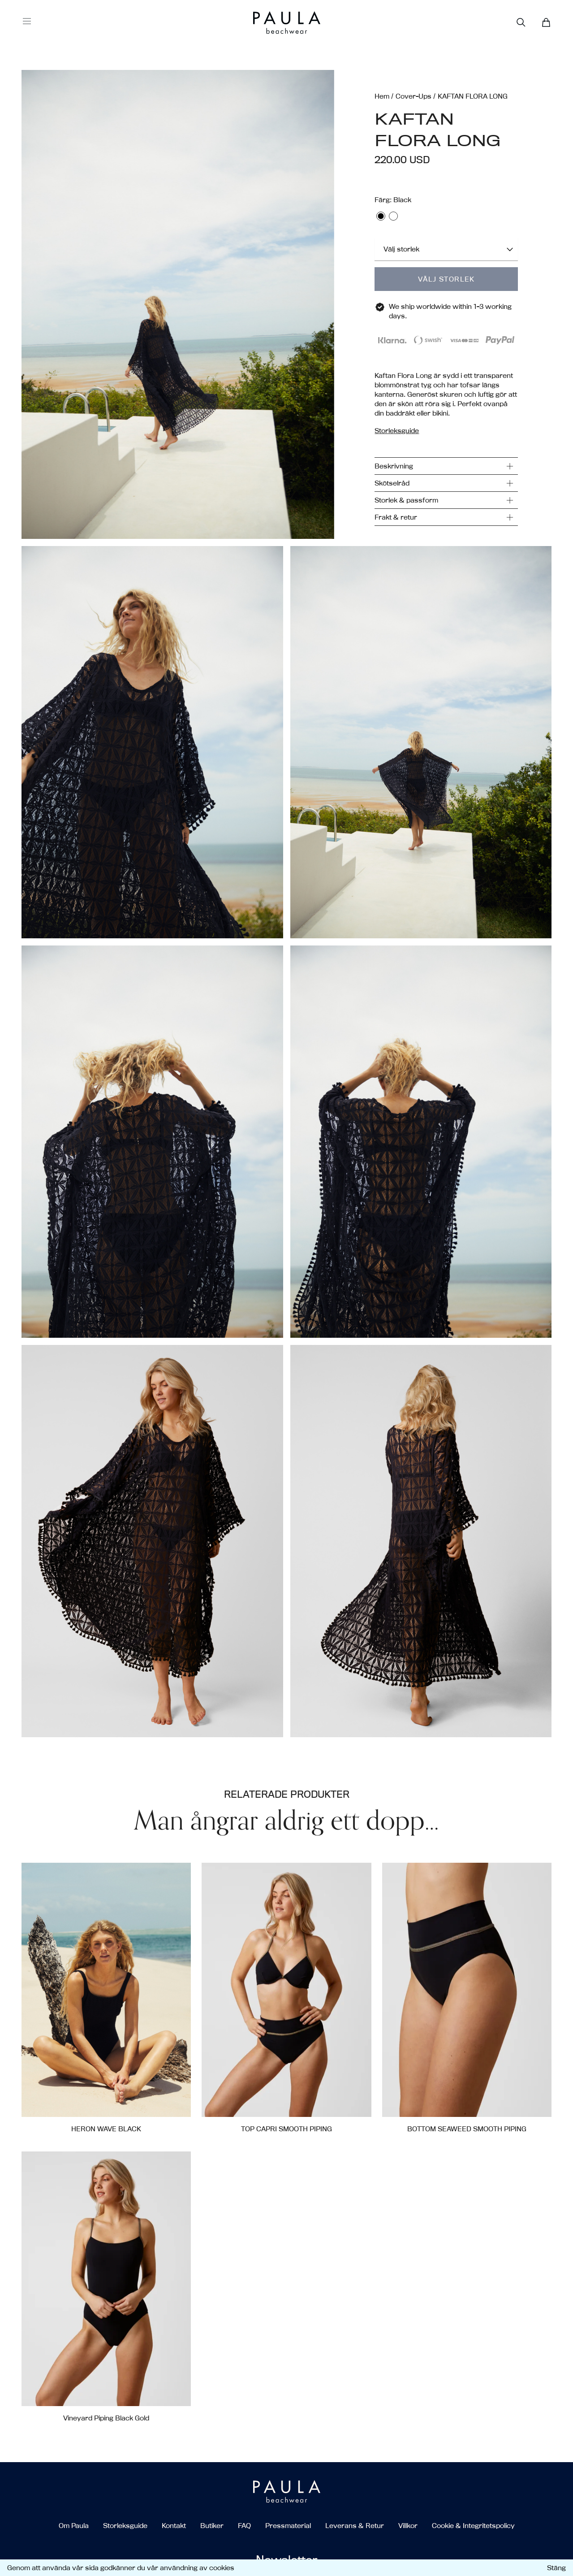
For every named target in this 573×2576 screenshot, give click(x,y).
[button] (178, 304)
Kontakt (174, 2525)
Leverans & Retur (354, 2525)
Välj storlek (446, 279)
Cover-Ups (413, 96)
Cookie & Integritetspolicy (473, 2525)
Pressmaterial (288, 2525)
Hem (382, 96)
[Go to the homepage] (270, 22)
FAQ (244, 2525)
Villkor (408, 2525)
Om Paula (74, 2525)
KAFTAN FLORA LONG (473, 96)
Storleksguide (125, 2525)
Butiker (212, 2525)
